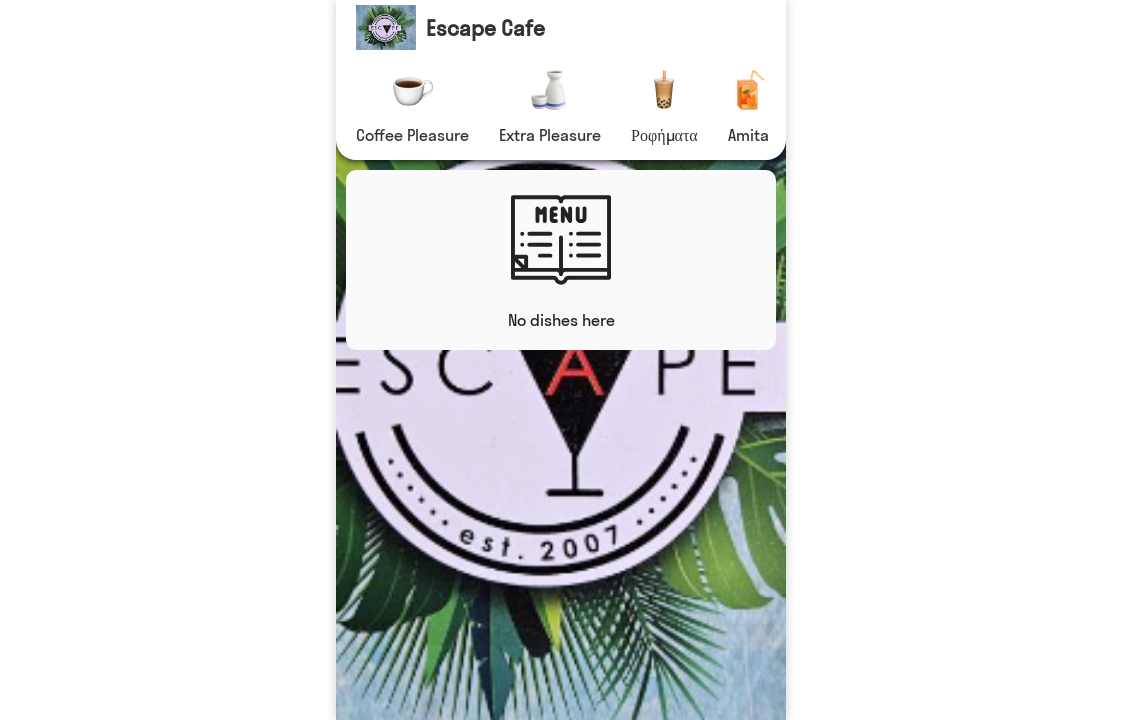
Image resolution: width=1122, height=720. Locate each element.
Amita (748, 135)
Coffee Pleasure (412, 135)
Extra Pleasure (550, 135)
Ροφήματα (664, 135)
